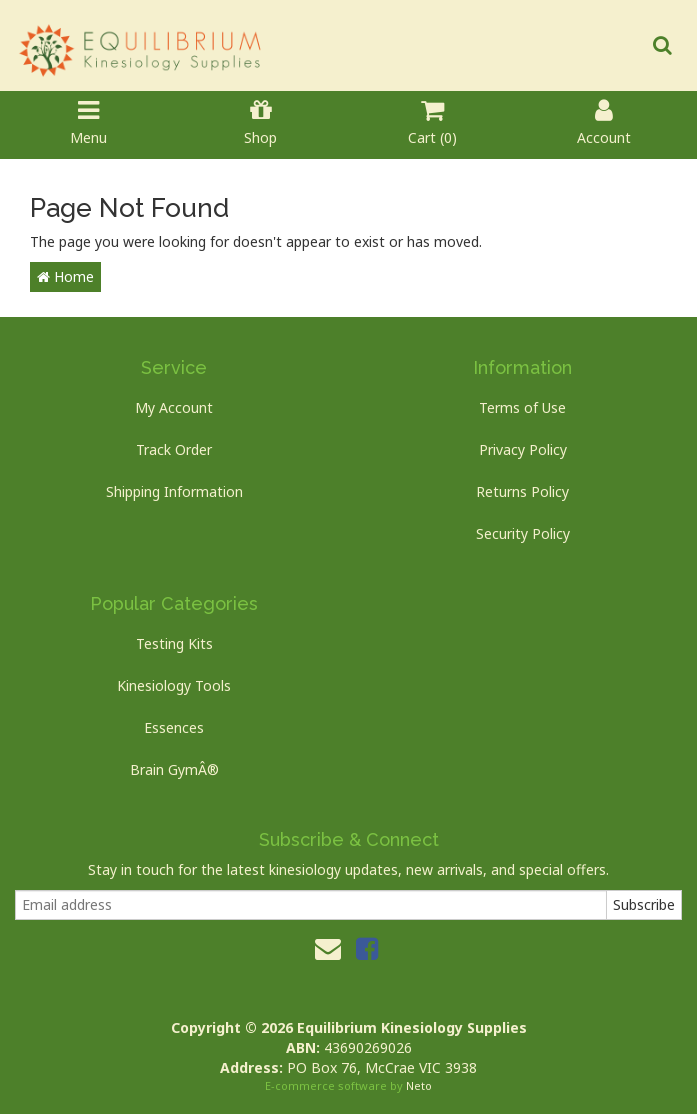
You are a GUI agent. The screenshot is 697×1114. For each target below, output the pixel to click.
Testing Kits (174, 643)
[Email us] (328, 948)
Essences (174, 727)
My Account (174, 407)
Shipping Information (174, 491)
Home (65, 276)
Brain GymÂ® (174, 769)
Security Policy (523, 533)
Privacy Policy (523, 449)
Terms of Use (522, 407)
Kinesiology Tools (174, 685)
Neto (419, 1085)
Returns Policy (522, 491)
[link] (367, 948)
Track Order (174, 449)
